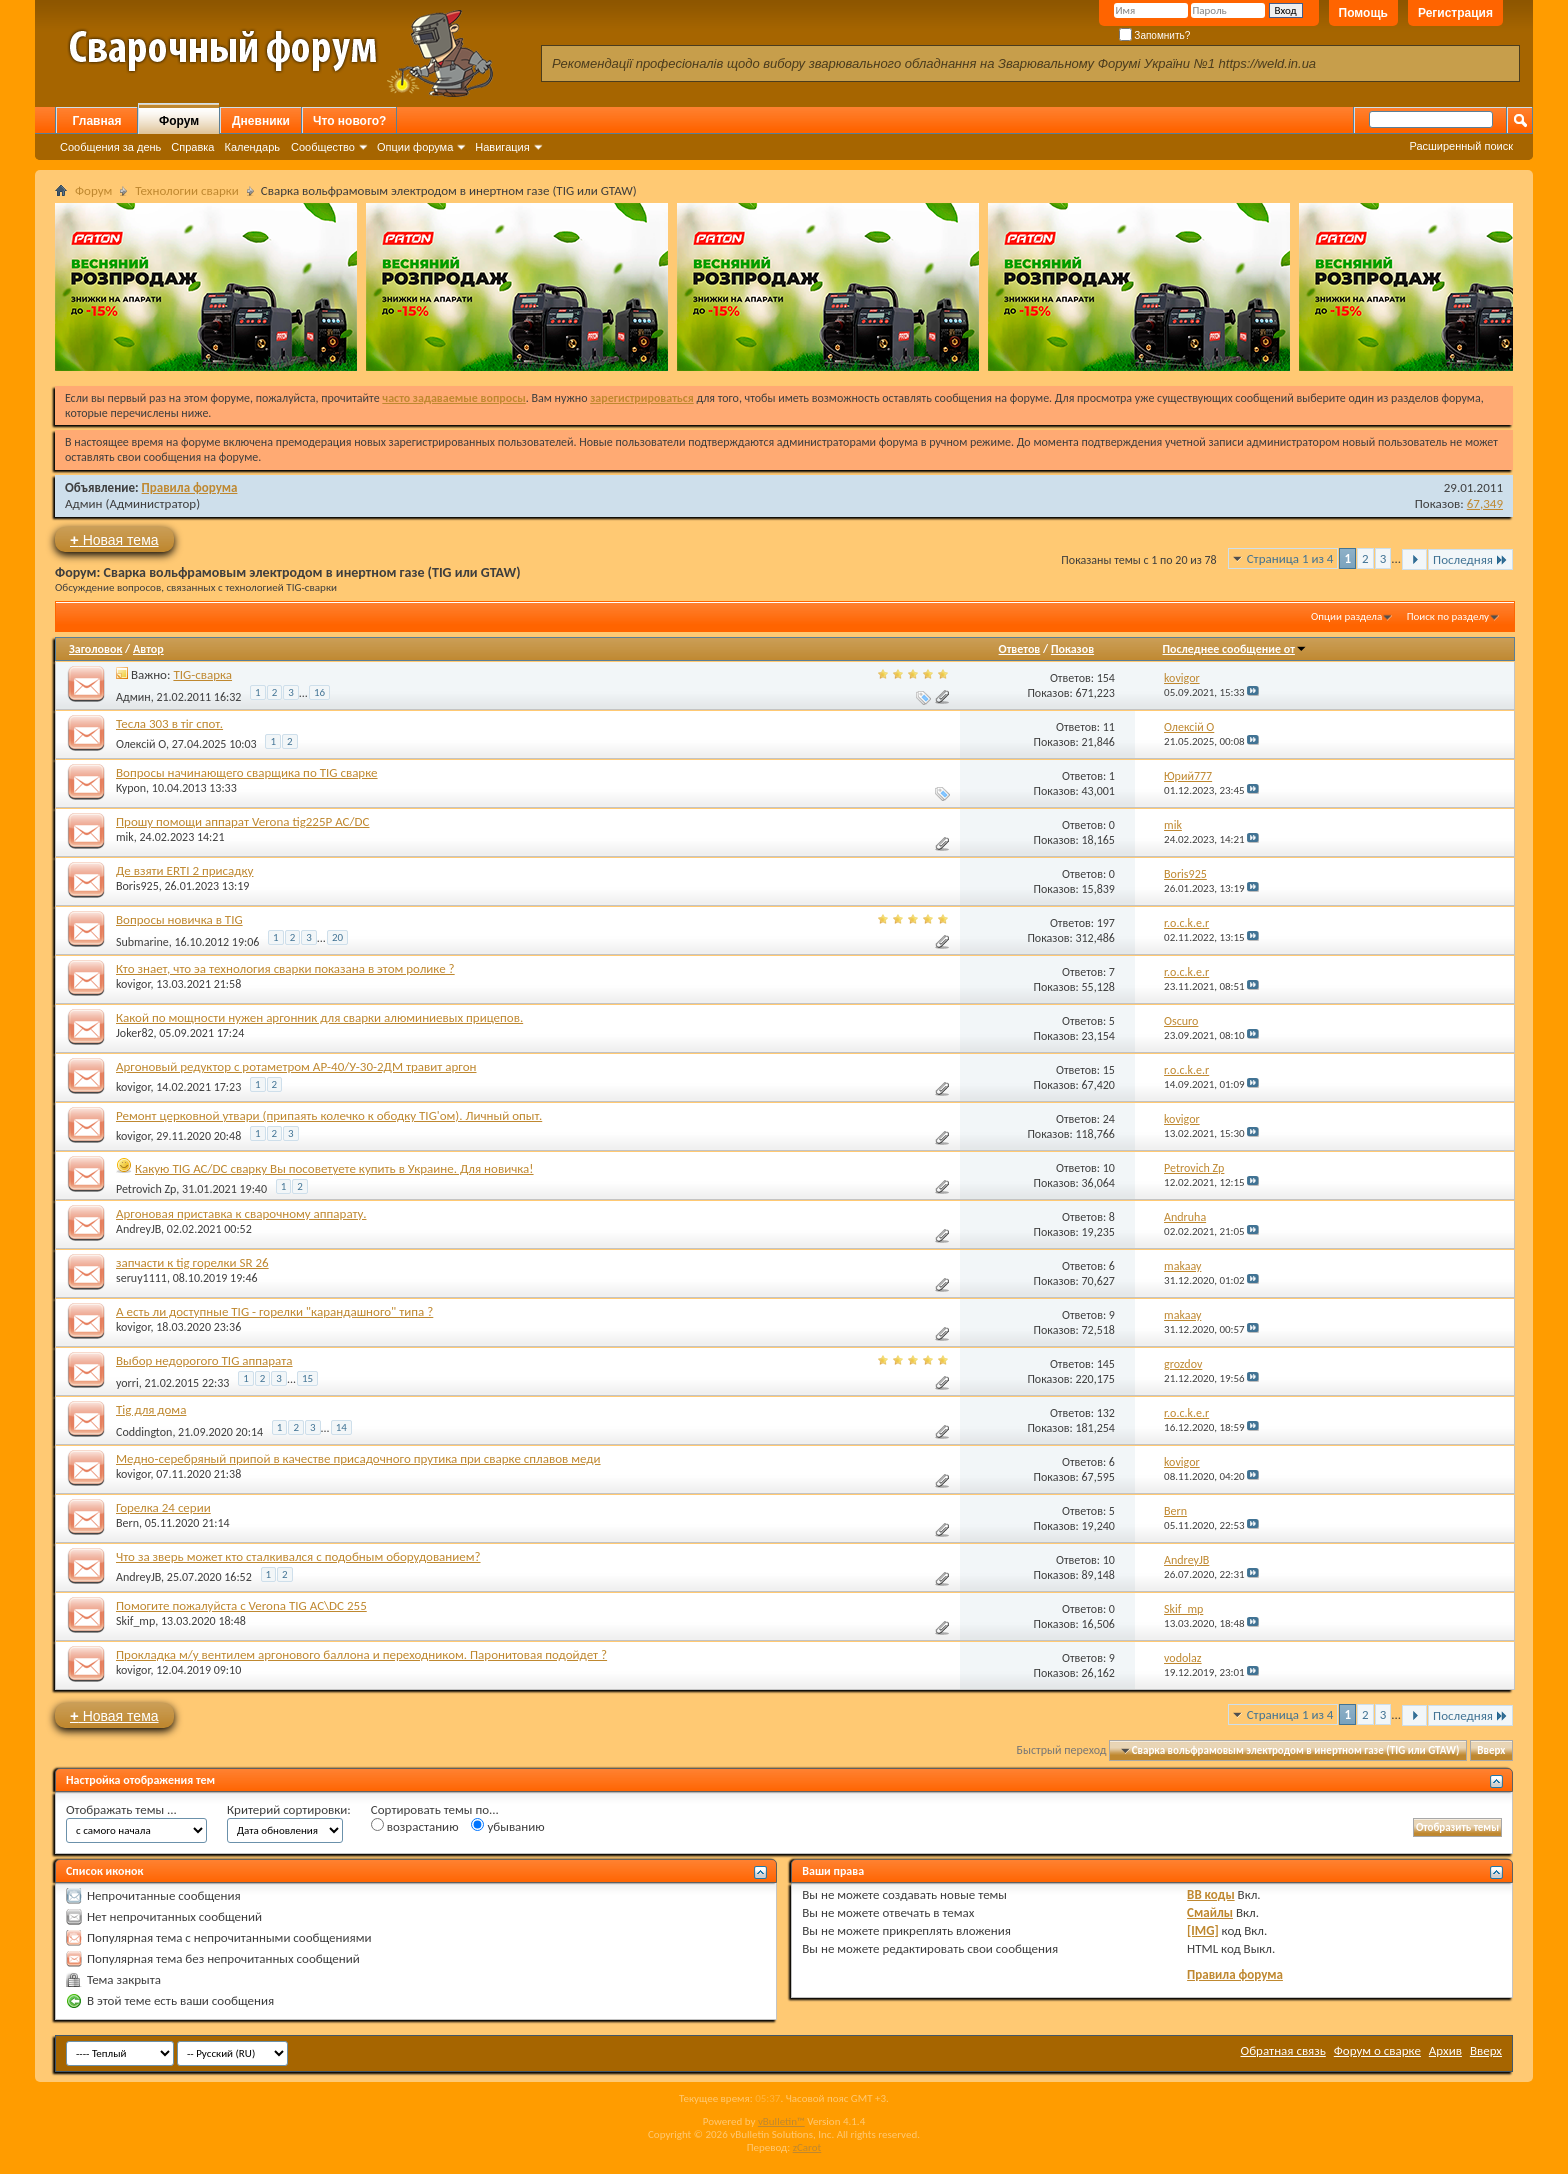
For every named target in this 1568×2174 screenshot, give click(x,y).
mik (125, 837)
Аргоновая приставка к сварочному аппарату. (241, 1213)
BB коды (1211, 1894)
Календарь (252, 147)
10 (1109, 1168)
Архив (1445, 2050)
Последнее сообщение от (1235, 649)
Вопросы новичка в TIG (179, 919)
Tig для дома (151, 1409)
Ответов (1020, 649)
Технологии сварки (187, 190)
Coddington (144, 1432)
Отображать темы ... (121, 1809)
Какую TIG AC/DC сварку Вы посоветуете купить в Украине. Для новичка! (334, 1168)
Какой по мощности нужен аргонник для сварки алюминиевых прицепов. (319, 1017)
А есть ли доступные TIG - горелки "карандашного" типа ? (274, 1311)
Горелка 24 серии (163, 1507)
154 (1106, 678)
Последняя (1470, 559)
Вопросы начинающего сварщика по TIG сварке (247, 772)
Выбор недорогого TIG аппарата (204, 1360)
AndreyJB (138, 1229)
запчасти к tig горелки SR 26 (192, 1262)
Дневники (261, 121)
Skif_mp (135, 1621)
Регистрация (1455, 13)
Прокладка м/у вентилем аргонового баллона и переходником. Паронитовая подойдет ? (361, 1654)
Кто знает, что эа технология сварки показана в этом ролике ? (285, 968)
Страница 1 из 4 (1290, 558)
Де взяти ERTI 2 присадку (184, 870)
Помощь (1363, 13)
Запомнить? (1155, 35)
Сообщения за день (110, 147)
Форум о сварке (1377, 2050)
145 (1106, 1364)
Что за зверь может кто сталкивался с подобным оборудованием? (298, 1556)
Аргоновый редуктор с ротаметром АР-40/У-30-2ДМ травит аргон (296, 1066)
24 (1109, 1119)
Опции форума (415, 147)
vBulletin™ (781, 2121)
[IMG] (1203, 1930)
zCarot (807, 2147)
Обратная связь (1283, 2050)
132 (1106, 1413)
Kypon (131, 788)
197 (1106, 923)
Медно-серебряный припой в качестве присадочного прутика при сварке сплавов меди (358, 1458)
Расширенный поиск (1461, 146)
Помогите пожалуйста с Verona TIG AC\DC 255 (241, 1605)
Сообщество (323, 147)
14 (341, 1427)
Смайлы (1210, 1912)
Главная (97, 121)
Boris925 (137, 886)
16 (319, 692)
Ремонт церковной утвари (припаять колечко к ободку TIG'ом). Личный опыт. (329, 1115)
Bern (127, 1523)
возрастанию (415, 1826)
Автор (148, 649)
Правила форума (190, 487)
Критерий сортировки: (289, 1809)
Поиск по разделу (1448, 616)
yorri (127, 1383)
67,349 (1485, 503)
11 (1109, 727)
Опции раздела (1346, 616)
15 (1109, 1070)
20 (337, 937)
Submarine (142, 942)
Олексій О (141, 744)
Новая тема (114, 539)
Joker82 (135, 1033)
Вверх (1491, 1750)
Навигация (502, 147)
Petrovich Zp (146, 1189)
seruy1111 (141, 1278)
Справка (192, 147)
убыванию (507, 1826)
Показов (1072, 649)
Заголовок (95, 649)
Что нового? (349, 121)
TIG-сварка (202, 674)
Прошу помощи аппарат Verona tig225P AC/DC (242, 821)
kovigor (133, 984)
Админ (84, 503)
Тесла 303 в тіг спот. (169, 723)
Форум (179, 121)
